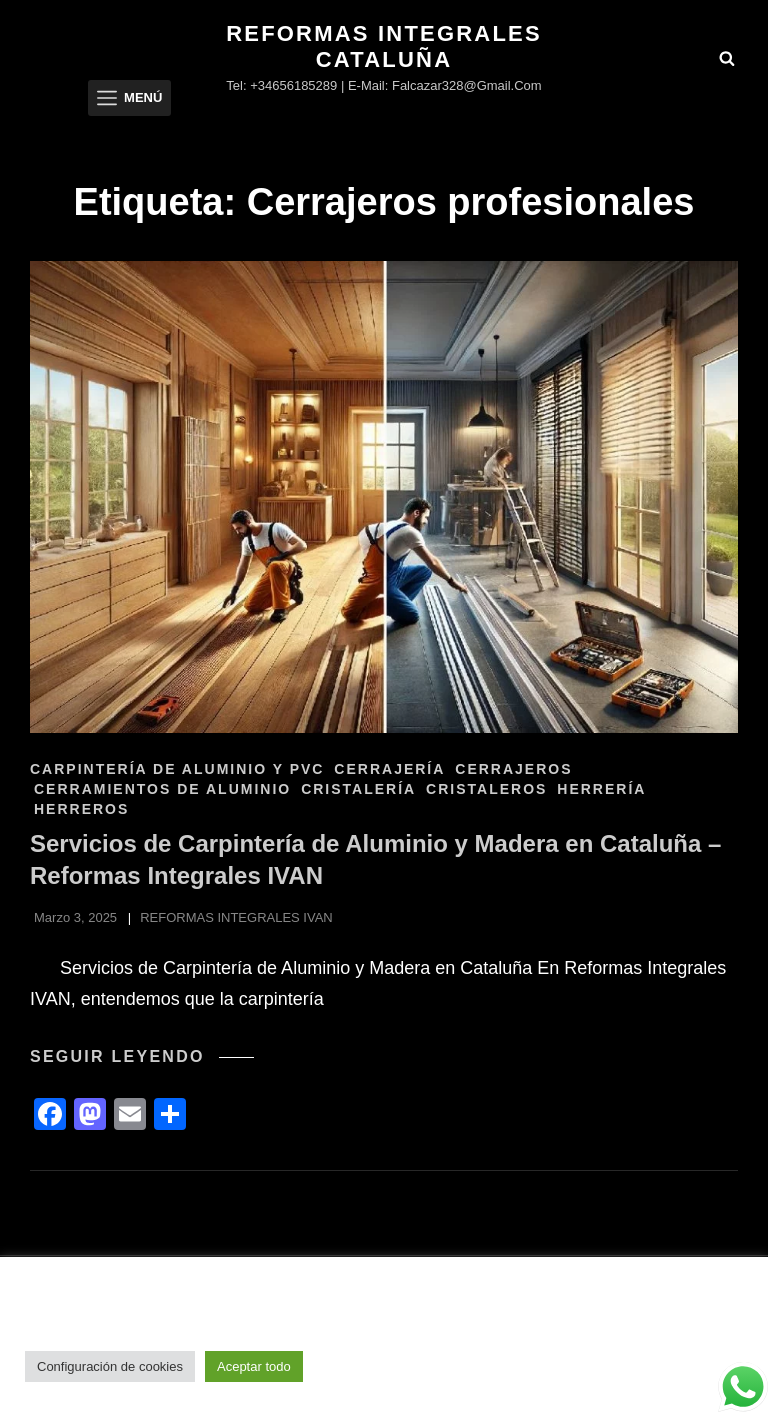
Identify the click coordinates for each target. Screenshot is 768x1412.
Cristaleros (486, 789)
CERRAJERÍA (389, 769)
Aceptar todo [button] (254, 1366)
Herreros (81, 809)
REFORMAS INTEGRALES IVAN (236, 917)
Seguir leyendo (142, 1057)
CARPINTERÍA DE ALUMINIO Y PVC (177, 769)
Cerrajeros (513, 769)
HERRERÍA (601, 789)
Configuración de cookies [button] (110, 1366)
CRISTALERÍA (358, 789)
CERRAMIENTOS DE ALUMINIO (162, 789)
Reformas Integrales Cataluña (384, 46)
